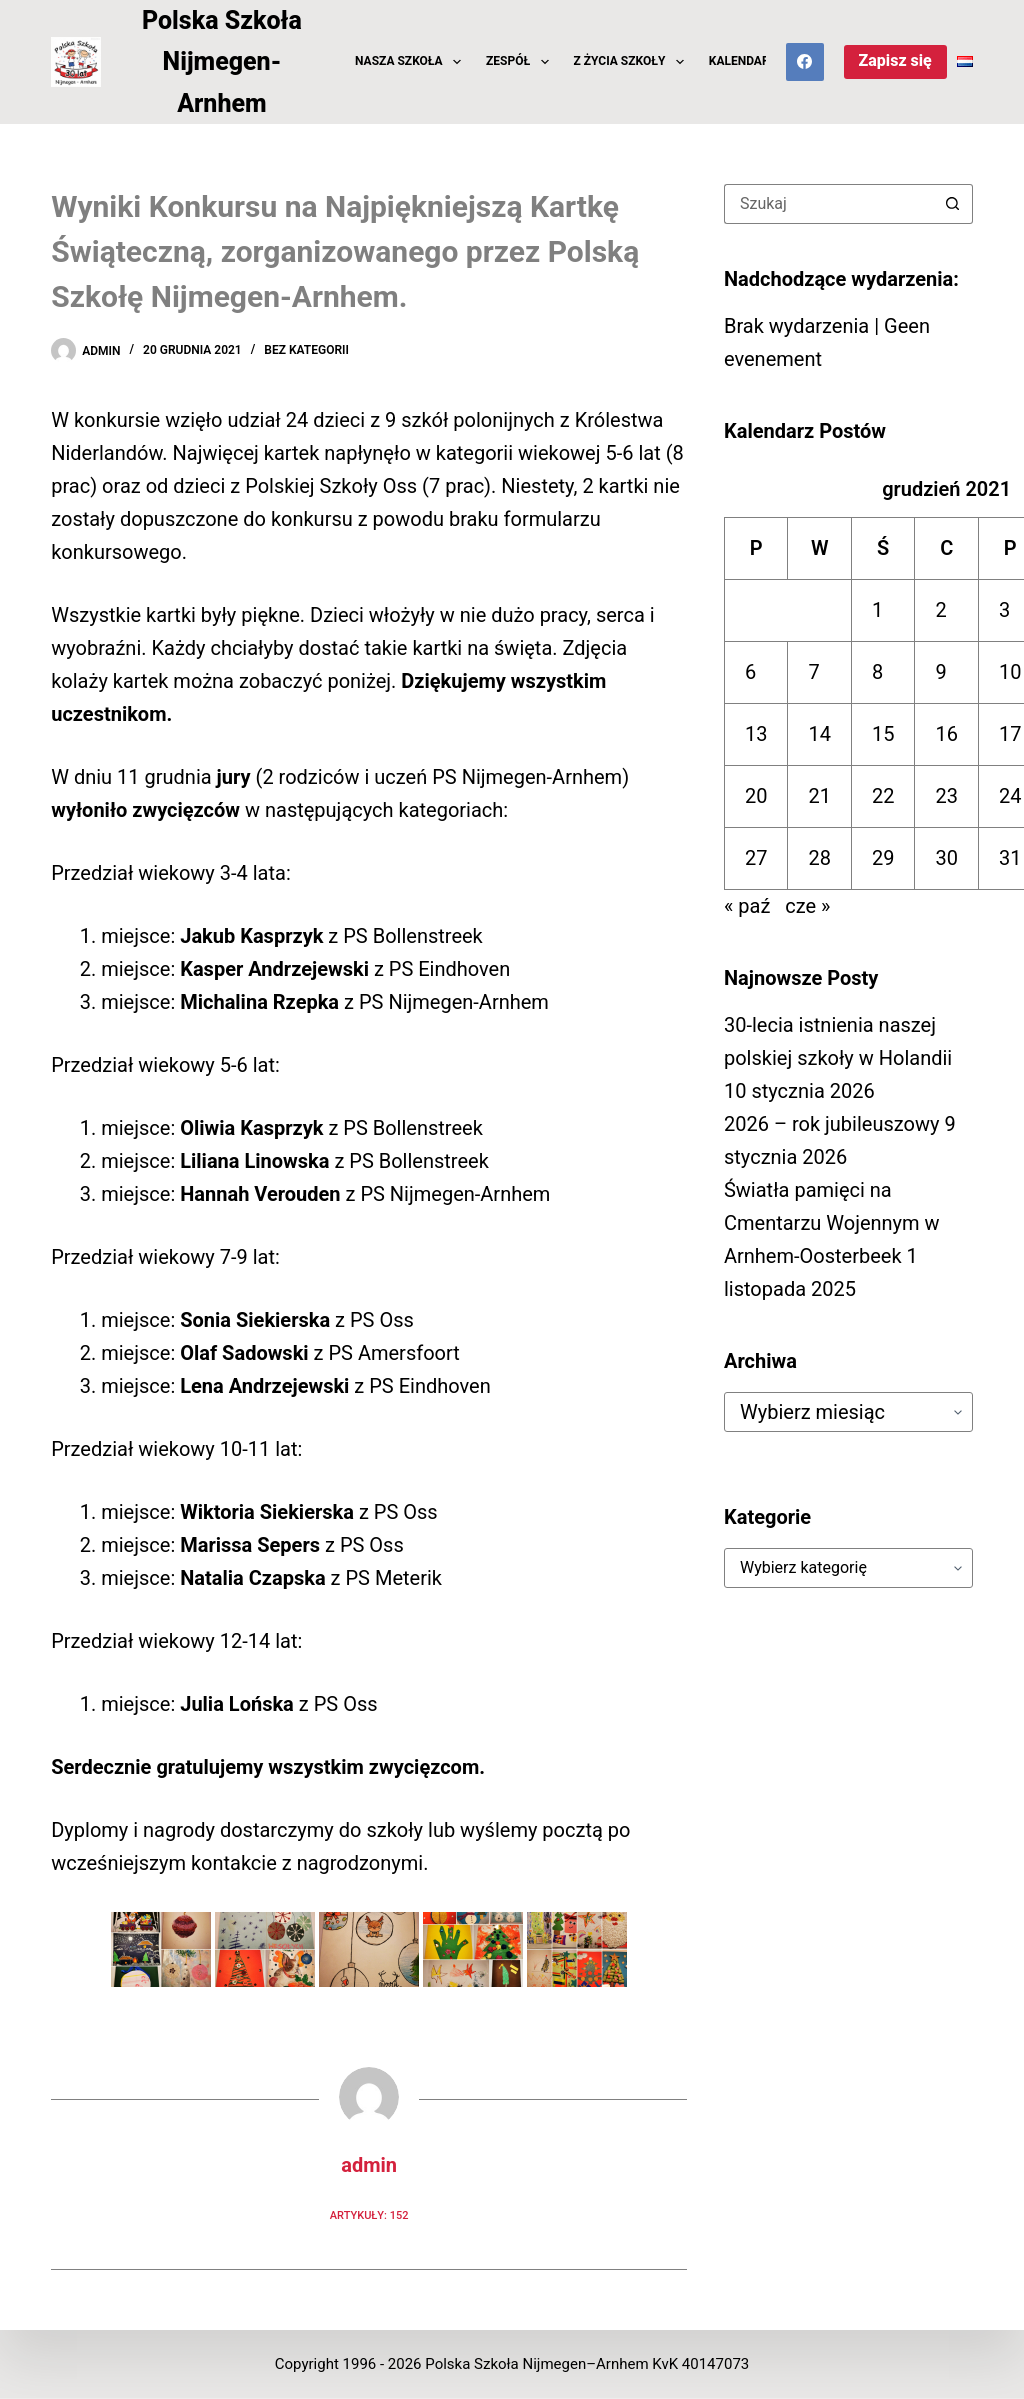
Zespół (521, 62)
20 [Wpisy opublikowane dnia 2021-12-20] (756, 796)
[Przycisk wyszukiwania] (953, 204)
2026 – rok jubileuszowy (831, 1124)
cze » (807, 906)
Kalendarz (743, 61)
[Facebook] (805, 62)
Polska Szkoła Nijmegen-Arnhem (222, 62)
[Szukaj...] (828, 204)
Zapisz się (895, 60)
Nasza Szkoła (412, 62)
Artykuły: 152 (369, 2215)
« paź (747, 906)
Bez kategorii (306, 350)
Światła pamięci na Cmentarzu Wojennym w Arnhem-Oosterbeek (832, 1223)
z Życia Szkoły (633, 62)
